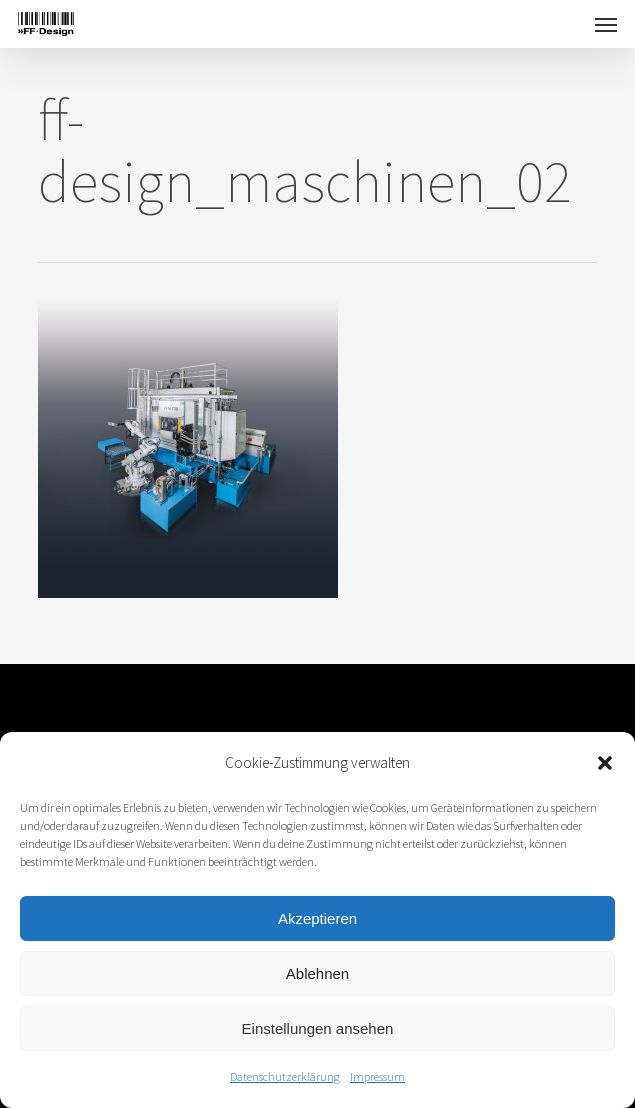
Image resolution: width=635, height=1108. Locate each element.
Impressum (377, 1076)
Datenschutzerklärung (285, 1076)
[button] (605, 763)
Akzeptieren (317, 918)
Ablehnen (317, 973)
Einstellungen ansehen (318, 1028)
